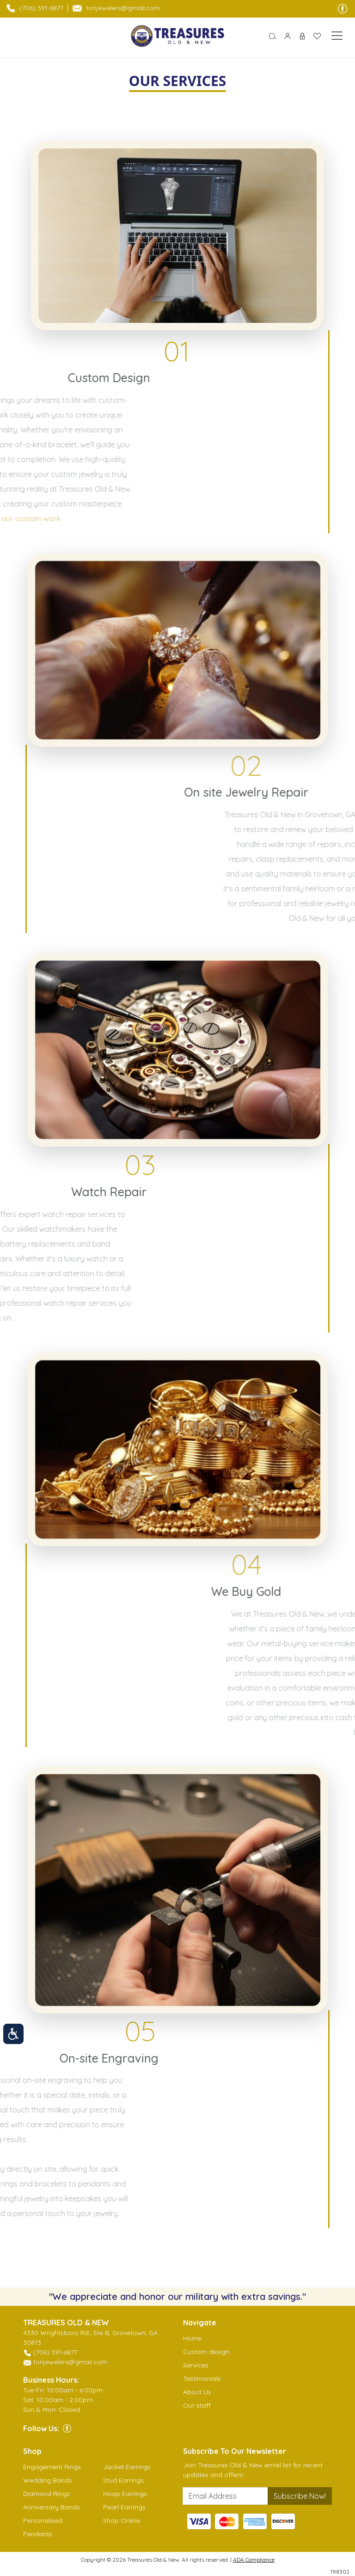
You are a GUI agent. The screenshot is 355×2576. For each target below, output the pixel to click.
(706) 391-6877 (41, 8)
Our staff (197, 2405)
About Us (197, 2392)
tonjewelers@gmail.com (123, 8)
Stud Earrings (123, 2480)
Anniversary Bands (51, 2507)
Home (192, 2338)
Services (195, 2365)
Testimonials (202, 2378)
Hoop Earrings (125, 2494)
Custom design (206, 2351)
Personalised (42, 2520)
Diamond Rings (46, 2494)
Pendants (37, 2534)
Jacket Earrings (127, 2467)
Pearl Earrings (124, 2507)
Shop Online (121, 2520)
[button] (272, 36)
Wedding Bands (47, 2480)
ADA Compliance (254, 2559)
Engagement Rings (52, 2467)
